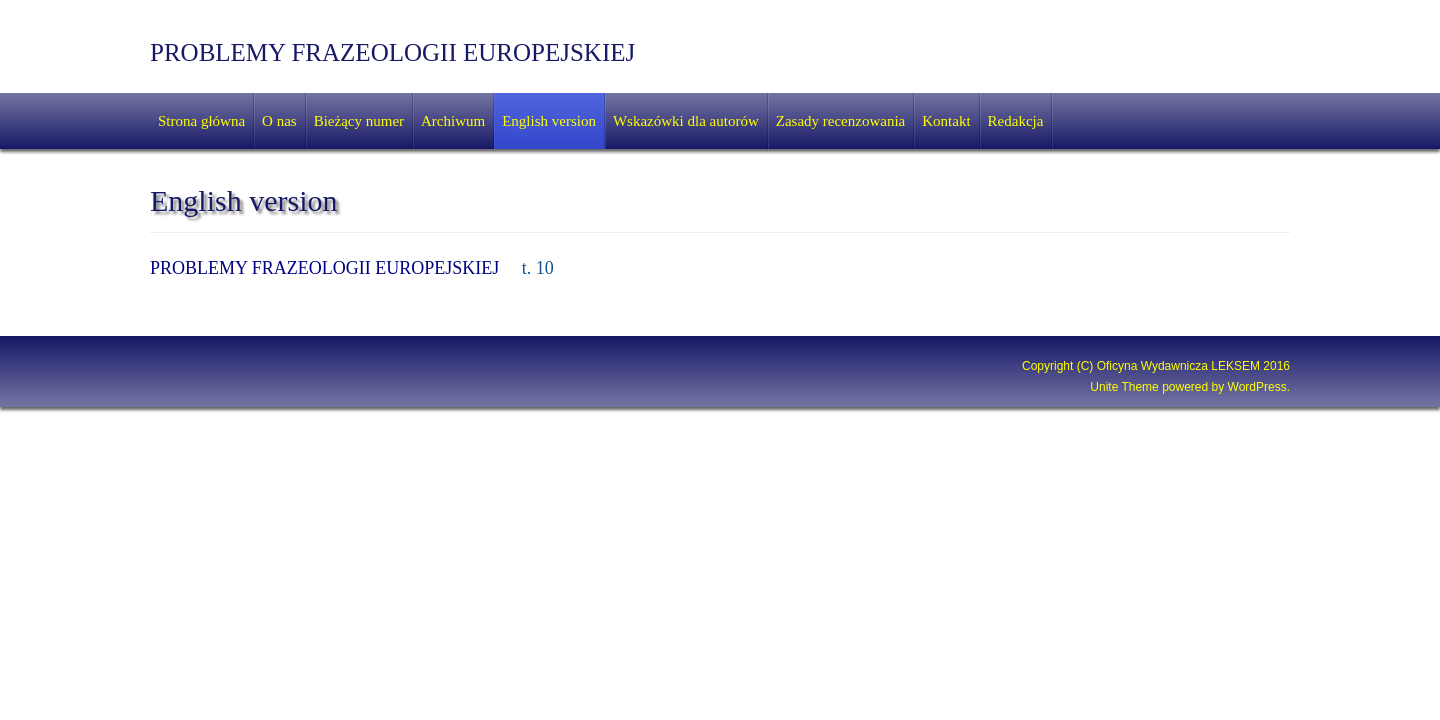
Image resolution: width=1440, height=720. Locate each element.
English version (549, 121)
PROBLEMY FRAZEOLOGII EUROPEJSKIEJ (392, 52)
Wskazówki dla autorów (686, 121)
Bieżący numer (359, 121)
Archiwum (453, 121)
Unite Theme (1124, 387)
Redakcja (1016, 121)
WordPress (1257, 387)
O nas (279, 121)
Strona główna (201, 121)
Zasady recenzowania (841, 121)
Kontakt (946, 121)
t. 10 (538, 268)
